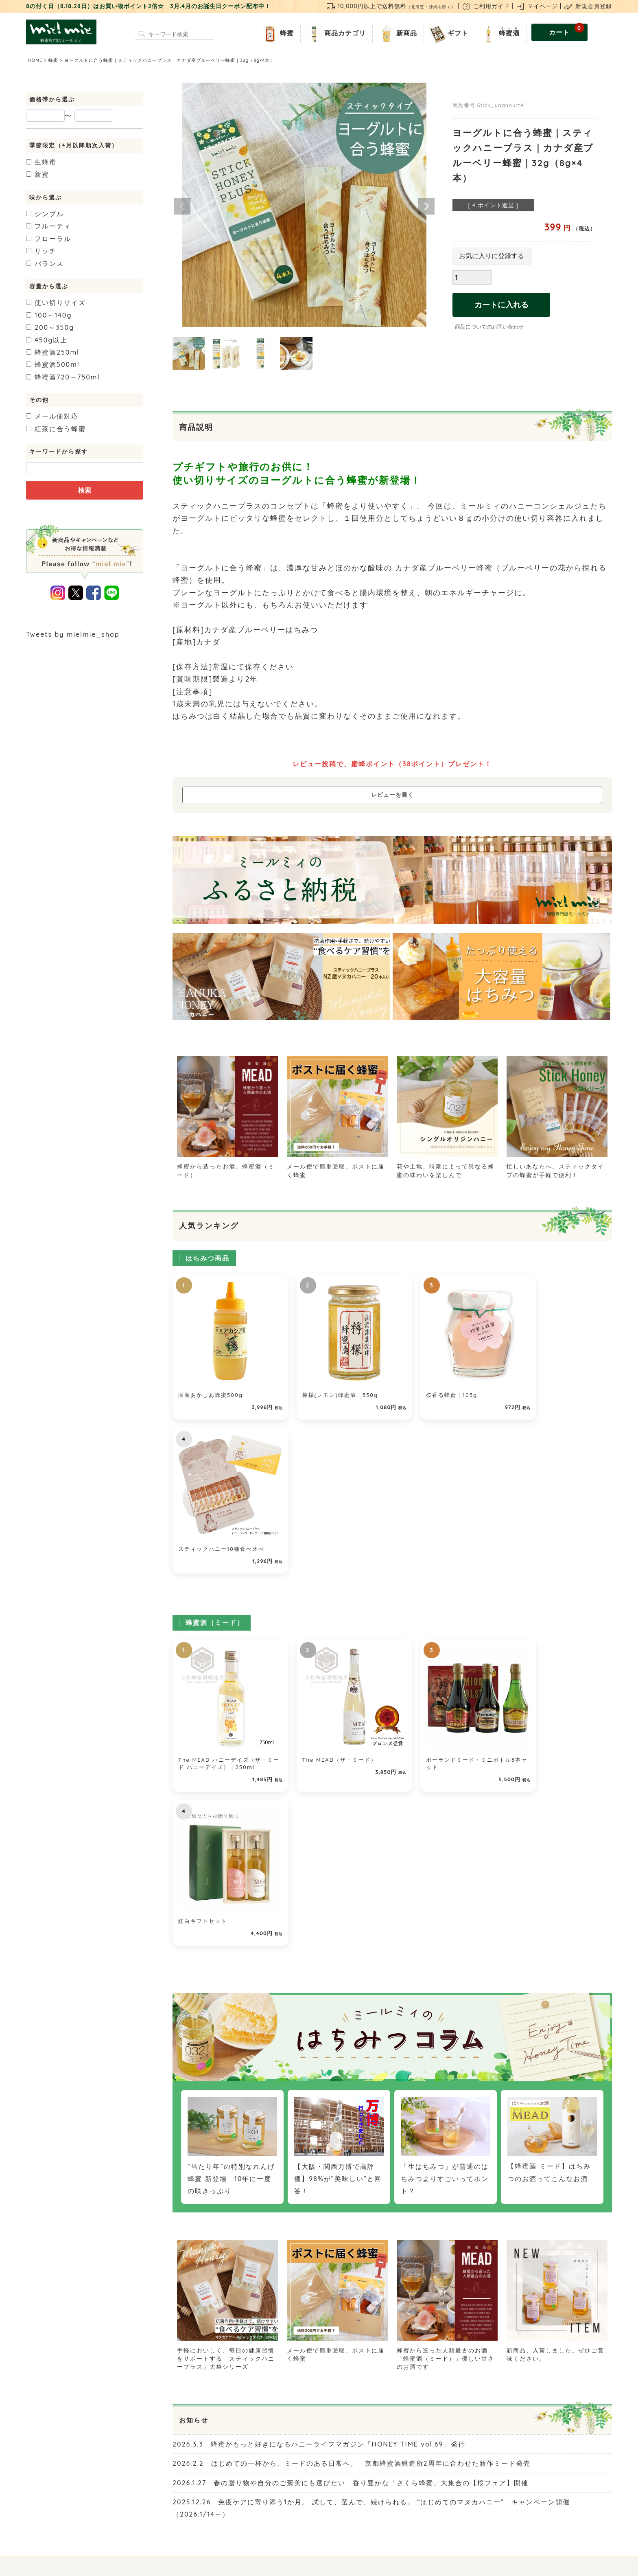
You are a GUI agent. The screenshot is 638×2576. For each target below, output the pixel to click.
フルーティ (48, 226)
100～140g (49, 315)
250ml (52, 352)
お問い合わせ (257, 2510)
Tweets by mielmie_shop (73, 634)
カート (566, 30)
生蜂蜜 (41, 162)
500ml (53, 364)
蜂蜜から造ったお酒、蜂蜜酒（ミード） (227, 1166)
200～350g (50, 327)
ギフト (447, 34)
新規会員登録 (588, 6)
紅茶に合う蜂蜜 (56, 429)
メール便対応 (52, 416)
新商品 (396, 34)
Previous (182, 206)
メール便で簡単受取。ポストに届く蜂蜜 (337, 1166)
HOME (35, 60)
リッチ (41, 251)
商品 (335, 34)
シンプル (45, 214)
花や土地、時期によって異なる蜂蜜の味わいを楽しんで (447, 1166)
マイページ (537, 6)
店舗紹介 (223, 2510)
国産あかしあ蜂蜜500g (210, 1382)
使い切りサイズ (56, 302)
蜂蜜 (277, 34)
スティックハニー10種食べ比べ (557, 1382)
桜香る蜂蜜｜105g (427, 1382)
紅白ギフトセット (538, 1581)
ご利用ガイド (485, 6)
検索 (84, 490)
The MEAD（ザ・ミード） (327, 1581)
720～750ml (63, 377)
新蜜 (37, 174)
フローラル (48, 239)
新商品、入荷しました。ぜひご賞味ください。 (557, 2018)
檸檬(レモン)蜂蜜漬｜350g (328, 1382)
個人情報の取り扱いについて (389, 2510)
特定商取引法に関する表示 (313, 2510)
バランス (45, 263)
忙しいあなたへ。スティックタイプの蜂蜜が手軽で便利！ (557, 1166)
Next (426, 206)
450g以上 (47, 340)
